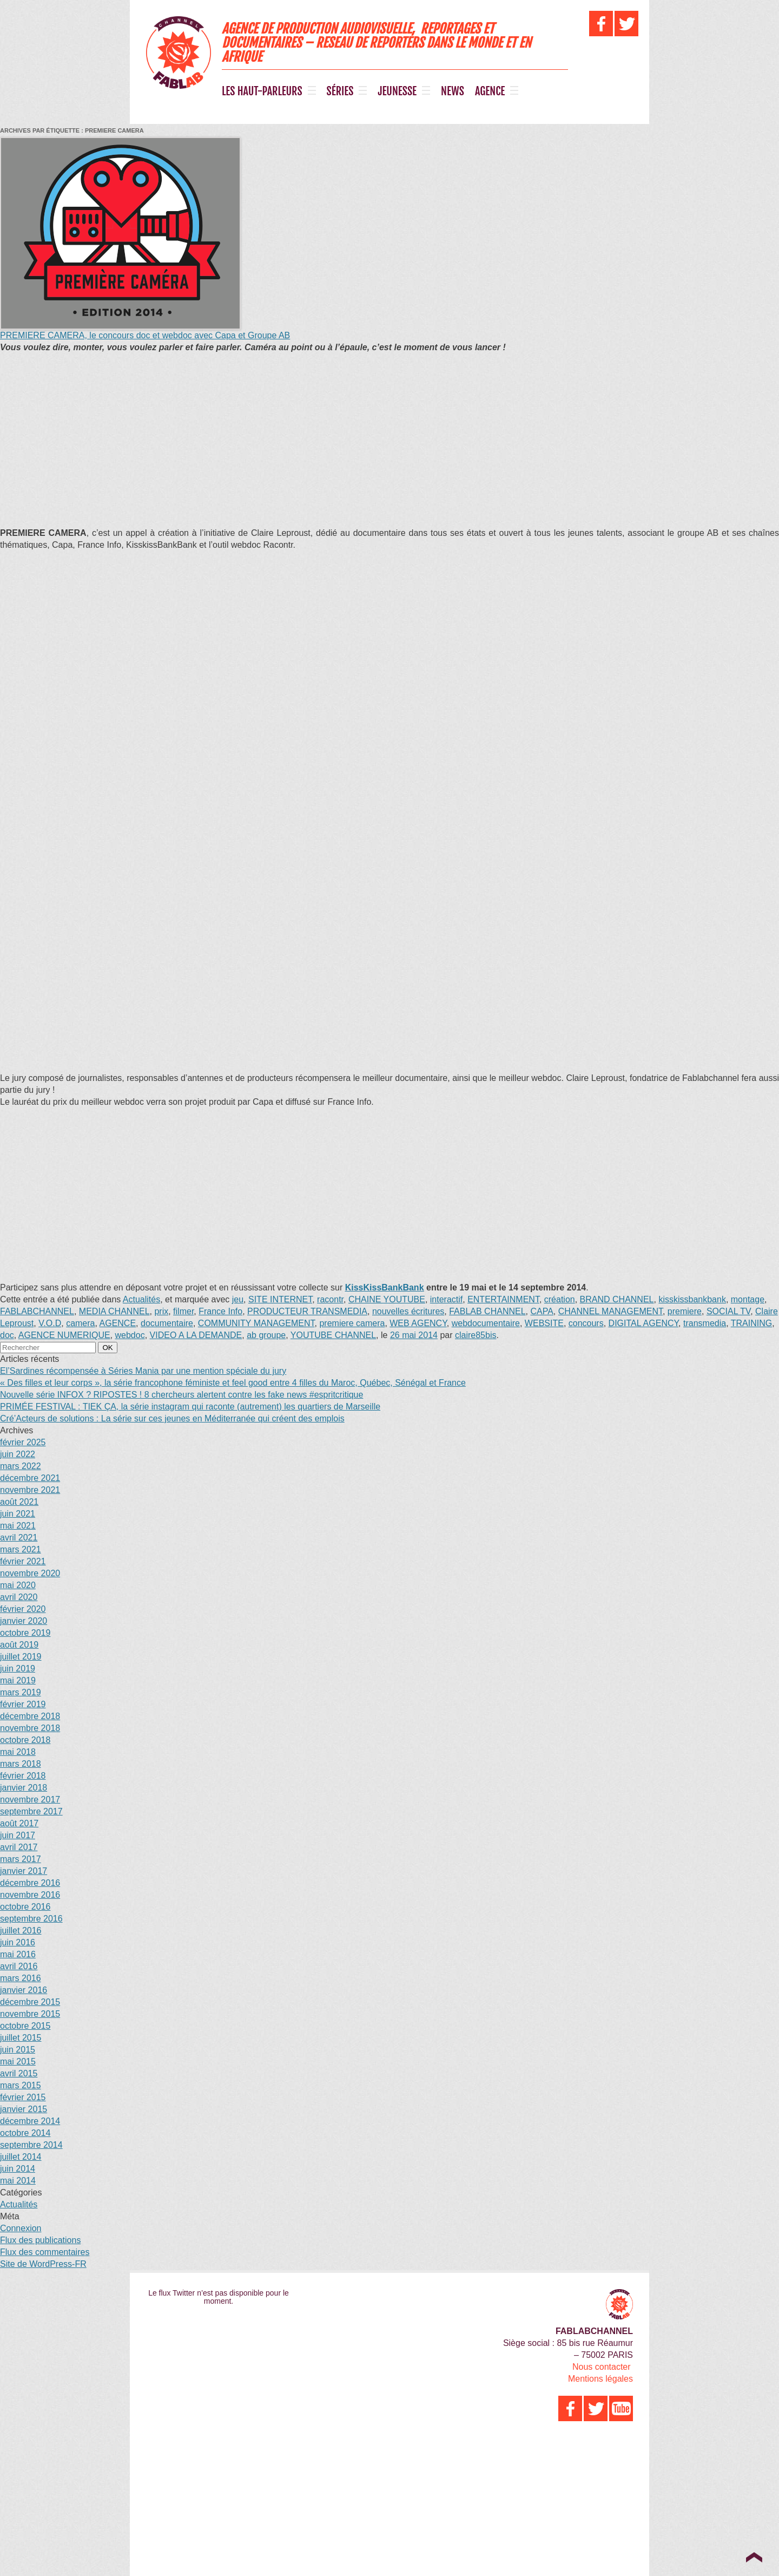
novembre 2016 (30, 1894)
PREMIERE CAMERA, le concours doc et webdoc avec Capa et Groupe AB (145, 335)
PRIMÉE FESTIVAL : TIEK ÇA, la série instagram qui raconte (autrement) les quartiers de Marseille (190, 1406)
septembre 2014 (31, 2144)
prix (161, 1311)
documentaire (167, 1323)
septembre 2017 (31, 1811)
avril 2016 (18, 1966)
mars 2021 (20, 1549)
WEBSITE (544, 1323)
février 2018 (23, 1775)
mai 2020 (18, 1585)
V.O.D (49, 1323)
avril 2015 (18, 2073)
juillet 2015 (21, 2037)
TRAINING (751, 1323)
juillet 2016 (21, 1930)
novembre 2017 (30, 1799)
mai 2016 (18, 1954)
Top (754, 2557)
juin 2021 (17, 1513)
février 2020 (23, 1609)
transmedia (704, 1323)
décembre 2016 (30, 1882)
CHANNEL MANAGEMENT (610, 1311)
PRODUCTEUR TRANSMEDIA (307, 1311)
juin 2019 (17, 1668)
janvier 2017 (23, 1871)
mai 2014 (18, 2180)
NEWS (452, 91)
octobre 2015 (25, 2025)
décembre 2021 (30, 1478)
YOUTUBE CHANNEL (333, 1335)
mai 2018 (18, 1751)
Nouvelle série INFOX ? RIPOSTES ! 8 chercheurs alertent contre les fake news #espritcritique (181, 1394)
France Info (220, 1311)
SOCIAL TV (728, 1311)
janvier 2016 (23, 1990)
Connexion (21, 2228)
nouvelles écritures (408, 1311)
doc (7, 1335)
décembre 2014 (30, 2121)
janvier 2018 (23, 1787)
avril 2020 (18, 1597)
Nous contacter (601, 2366)
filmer (183, 1311)
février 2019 (23, 1704)
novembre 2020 (30, 1573)
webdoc (130, 1335)
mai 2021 (18, 1525)
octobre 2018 (25, 1740)
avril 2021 (18, 1537)
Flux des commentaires (44, 2252)
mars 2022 (20, 1466)
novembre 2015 (30, 2013)
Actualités (141, 1299)
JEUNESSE (397, 91)
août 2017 (19, 1823)
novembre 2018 (30, 1728)
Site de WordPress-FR (43, 2264)
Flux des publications (40, 2240)
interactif (446, 1299)
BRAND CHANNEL (617, 1299)
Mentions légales (600, 2378)
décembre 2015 (30, 2002)
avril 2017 (18, 1847)
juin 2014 (17, 2168)
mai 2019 (18, 1680)
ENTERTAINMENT (503, 1299)
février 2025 (23, 1442)
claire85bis (475, 1335)
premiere (685, 1311)
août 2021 (19, 1501)
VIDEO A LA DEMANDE (196, 1335)
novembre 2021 (30, 1490)
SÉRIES (340, 91)
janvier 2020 (23, 1620)
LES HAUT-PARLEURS (262, 91)
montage (747, 1299)
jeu (237, 1299)
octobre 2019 (25, 1632)
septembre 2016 (31, 1918)
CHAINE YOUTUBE (386, 1299)
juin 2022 (17, 1454)
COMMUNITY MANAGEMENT (256, 1323)
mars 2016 (20, 1978)
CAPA (541, 1311)
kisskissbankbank (692, 1299)
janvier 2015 (23, 2109)
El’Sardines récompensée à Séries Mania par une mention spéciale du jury (143, 1370)
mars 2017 (20, 1859)
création (559, 1299)
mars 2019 (20, 1692)
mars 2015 (20, 2085)
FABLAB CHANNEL (487, 1311)
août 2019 (19, 1644)
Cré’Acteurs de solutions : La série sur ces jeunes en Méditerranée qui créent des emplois (172, 1418)
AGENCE (490, 91)
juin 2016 (17, 1942)
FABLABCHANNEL (37, 1311)
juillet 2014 (21, 2156)
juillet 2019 (21, 1656)
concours (586, 1323)
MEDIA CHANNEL (114, 1311)
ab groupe (266, 1335)
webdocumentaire (486, 1323)
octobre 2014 (25, 2133)
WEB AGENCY (418, 1323)
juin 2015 (17, 2049)
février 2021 (23, 1561)
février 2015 (23, 2097)
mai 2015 (18, 2061)
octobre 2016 (25, 1906)
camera (80, 1323)
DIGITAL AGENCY (644, 1323)
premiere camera (352, 1323)
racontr (330, 1299)
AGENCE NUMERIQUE (64, 1335)
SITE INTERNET (280, 1299)
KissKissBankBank (384, 1287)
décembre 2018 (30, 1716)
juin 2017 (17, 1835)
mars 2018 (20, 1763)
